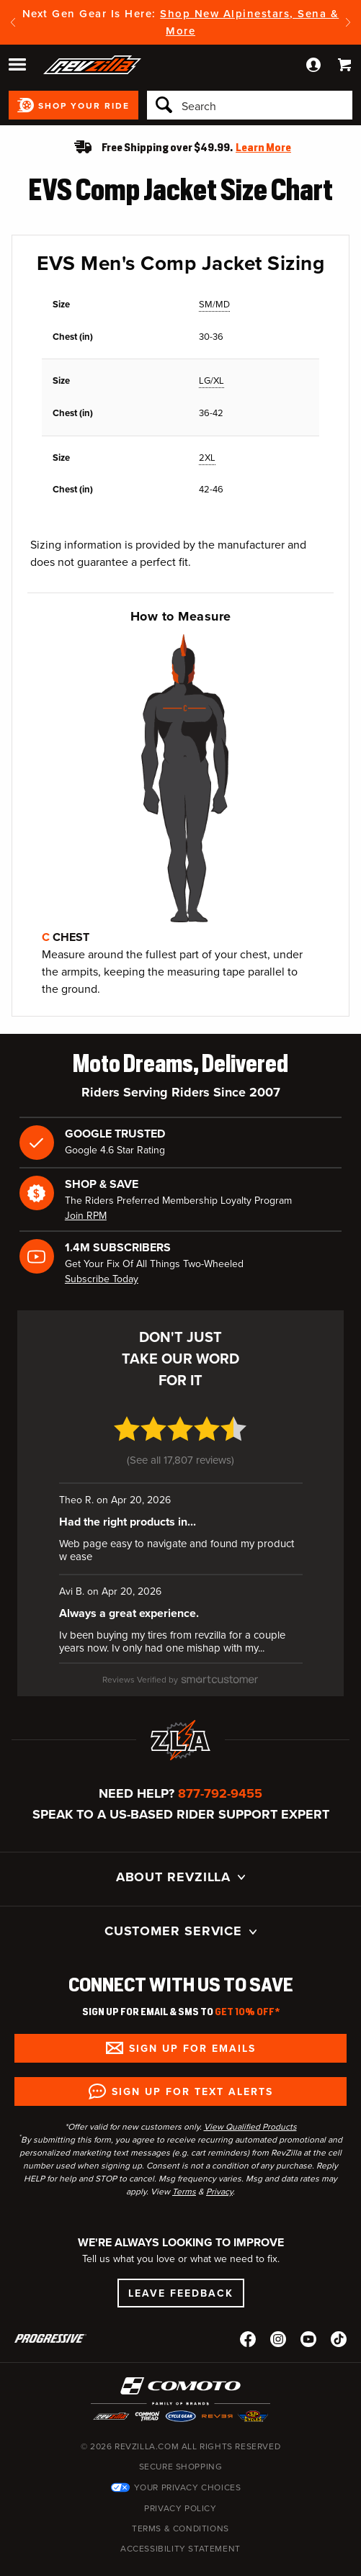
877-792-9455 (220, 1760)
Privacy (219, 2158)
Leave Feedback (180, 2260)
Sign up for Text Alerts (192, 2058)
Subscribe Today (101, 1279)
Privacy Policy (180, 2475)
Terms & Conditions (180, 2495)
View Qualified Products (250, 2093)
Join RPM (86, 1215)
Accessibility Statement (180, 2515)
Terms (184, 2158)
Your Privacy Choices (187, 2454)
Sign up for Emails (192, 2015)
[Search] (249, 105)
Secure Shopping (181, 2433)
